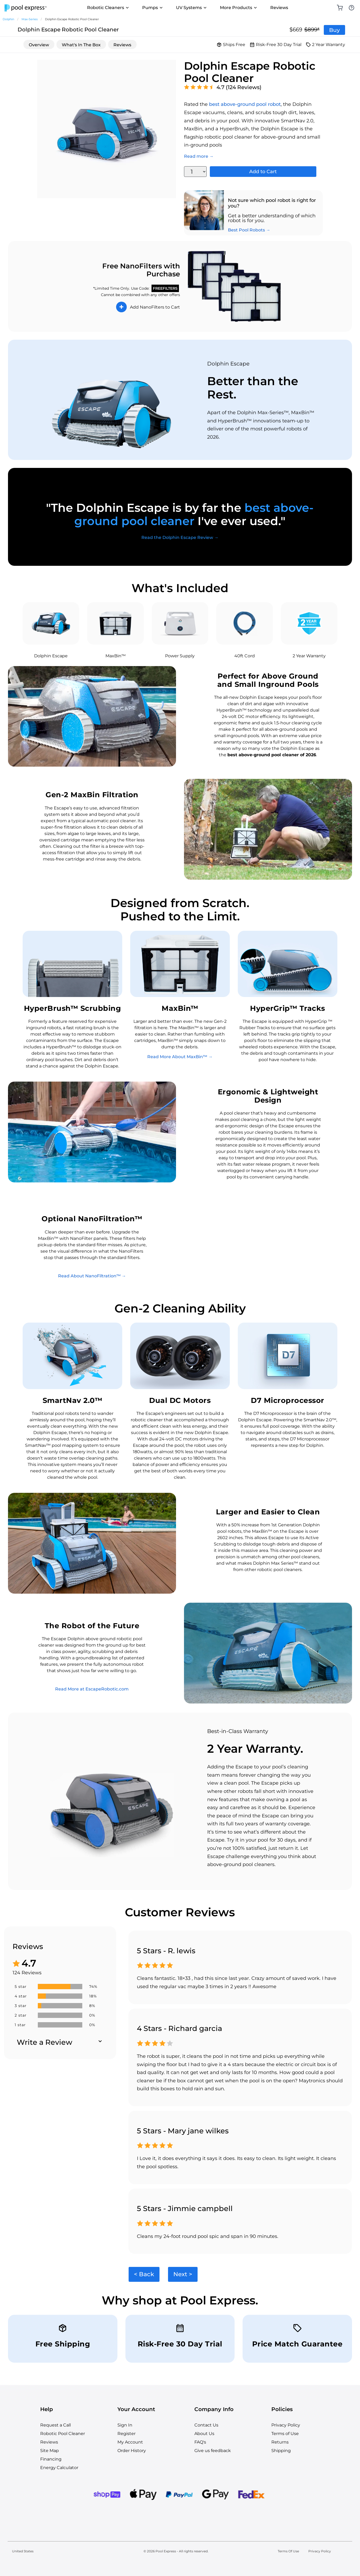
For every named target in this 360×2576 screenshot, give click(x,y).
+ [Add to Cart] (121, 307)
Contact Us (206, 2425)
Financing (51, 2459)
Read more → (199, 156)
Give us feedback (212, 2450)
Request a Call (55, 2425)
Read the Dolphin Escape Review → (179, 537)
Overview (39, 44)
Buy (334, 30)
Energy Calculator (59, 2467)
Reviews (279, 7)
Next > (182, 2274)
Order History (131, 2450)
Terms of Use (285, 2433)
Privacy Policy (285, 2425)
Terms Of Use (288, 2551)
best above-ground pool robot (245, 104)
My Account (130, 2442)
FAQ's (200, 2442)
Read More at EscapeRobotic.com (92, 1689)
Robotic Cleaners (108, 7)
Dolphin (8, 19)
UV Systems (191, 7)
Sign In (124, 2425)
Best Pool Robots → (249, 229)
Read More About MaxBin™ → (179, 1056)
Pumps (152, 7)
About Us (204, 2433)
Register (126, 2433)
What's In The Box (81, 44)
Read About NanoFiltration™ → (92, 1275)
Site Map (49, 2450)
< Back (144, 2274)
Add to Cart (263, 171)
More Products (238, 7)
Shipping (281, 2450)
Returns (280, 2442)
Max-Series (30, 19)
